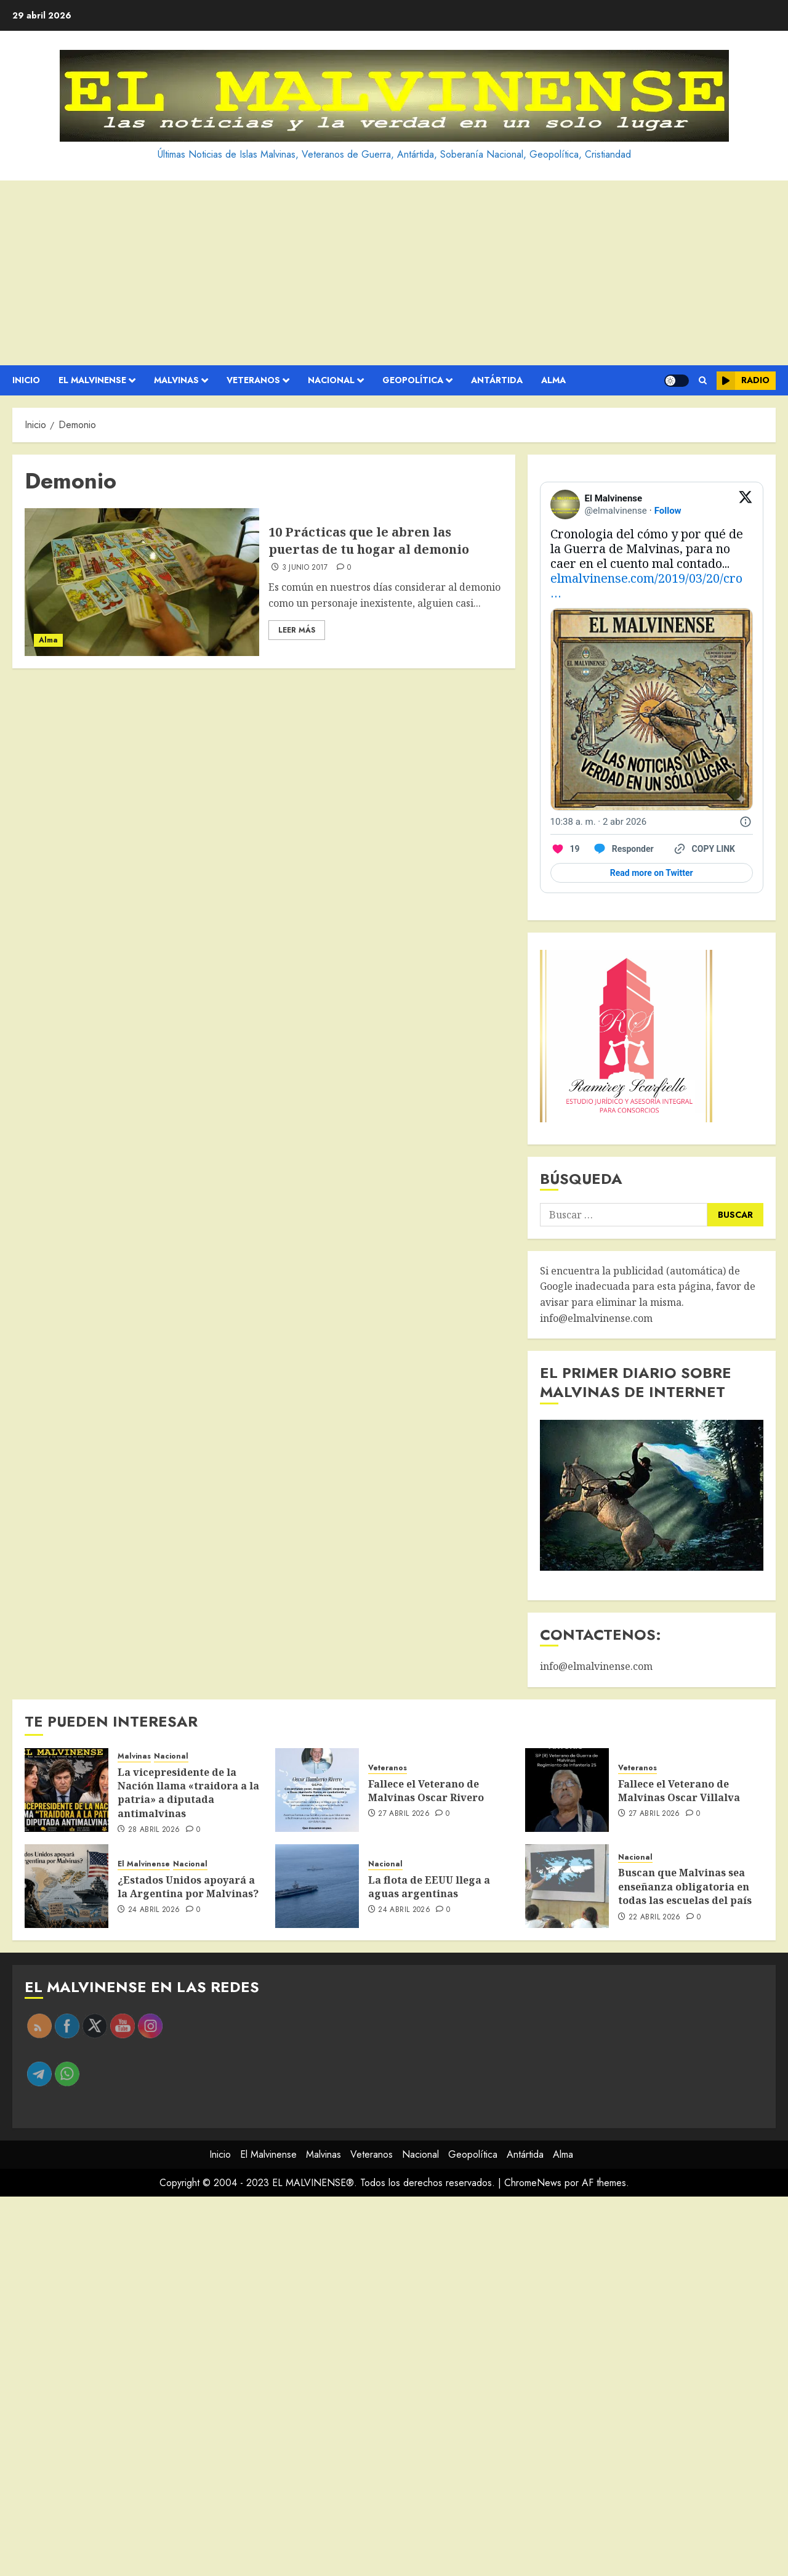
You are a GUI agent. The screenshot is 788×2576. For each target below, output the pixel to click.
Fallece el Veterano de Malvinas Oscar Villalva (679, 1790)
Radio (743, 380)
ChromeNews (532, 2183)
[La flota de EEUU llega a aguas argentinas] (317, 1886)
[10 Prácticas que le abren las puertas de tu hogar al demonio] (142, 582)
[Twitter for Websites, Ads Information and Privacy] (745, 822)
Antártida (497, 380)
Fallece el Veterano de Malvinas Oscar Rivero (426, 1790)
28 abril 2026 (154, 1830)
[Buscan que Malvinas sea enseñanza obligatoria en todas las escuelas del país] (567, 1886)
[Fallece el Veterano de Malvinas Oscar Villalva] (567, 1790)
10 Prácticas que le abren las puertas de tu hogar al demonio (368, 540)
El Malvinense (92, 380)
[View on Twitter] (745, 504)
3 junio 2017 (305, 568)
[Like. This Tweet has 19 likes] (565, 849)
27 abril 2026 (404, 1814)
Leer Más (296, 630)
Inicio (26, 380)
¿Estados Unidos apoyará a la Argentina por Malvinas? (188, 1886)
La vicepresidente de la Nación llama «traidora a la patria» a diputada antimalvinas (188, 1792)
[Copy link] (703, 849)
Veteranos (253, 380)
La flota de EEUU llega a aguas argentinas (429, 1886)
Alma (553, 380)
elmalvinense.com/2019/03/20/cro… (646, 585)
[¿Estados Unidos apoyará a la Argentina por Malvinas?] (66, 1886)
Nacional (331, 380)
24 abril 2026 (154, 1910)
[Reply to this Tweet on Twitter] (623, 849)
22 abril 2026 (655, 1917)
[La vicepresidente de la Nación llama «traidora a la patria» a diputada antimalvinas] (66, 1790)
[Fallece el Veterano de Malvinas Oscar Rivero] (317, 1790)
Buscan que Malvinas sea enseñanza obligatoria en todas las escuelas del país (685, 1886)
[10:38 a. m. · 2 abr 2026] (598, 822)
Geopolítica (412, 380)
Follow (667, 510)
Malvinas (176, 380)
